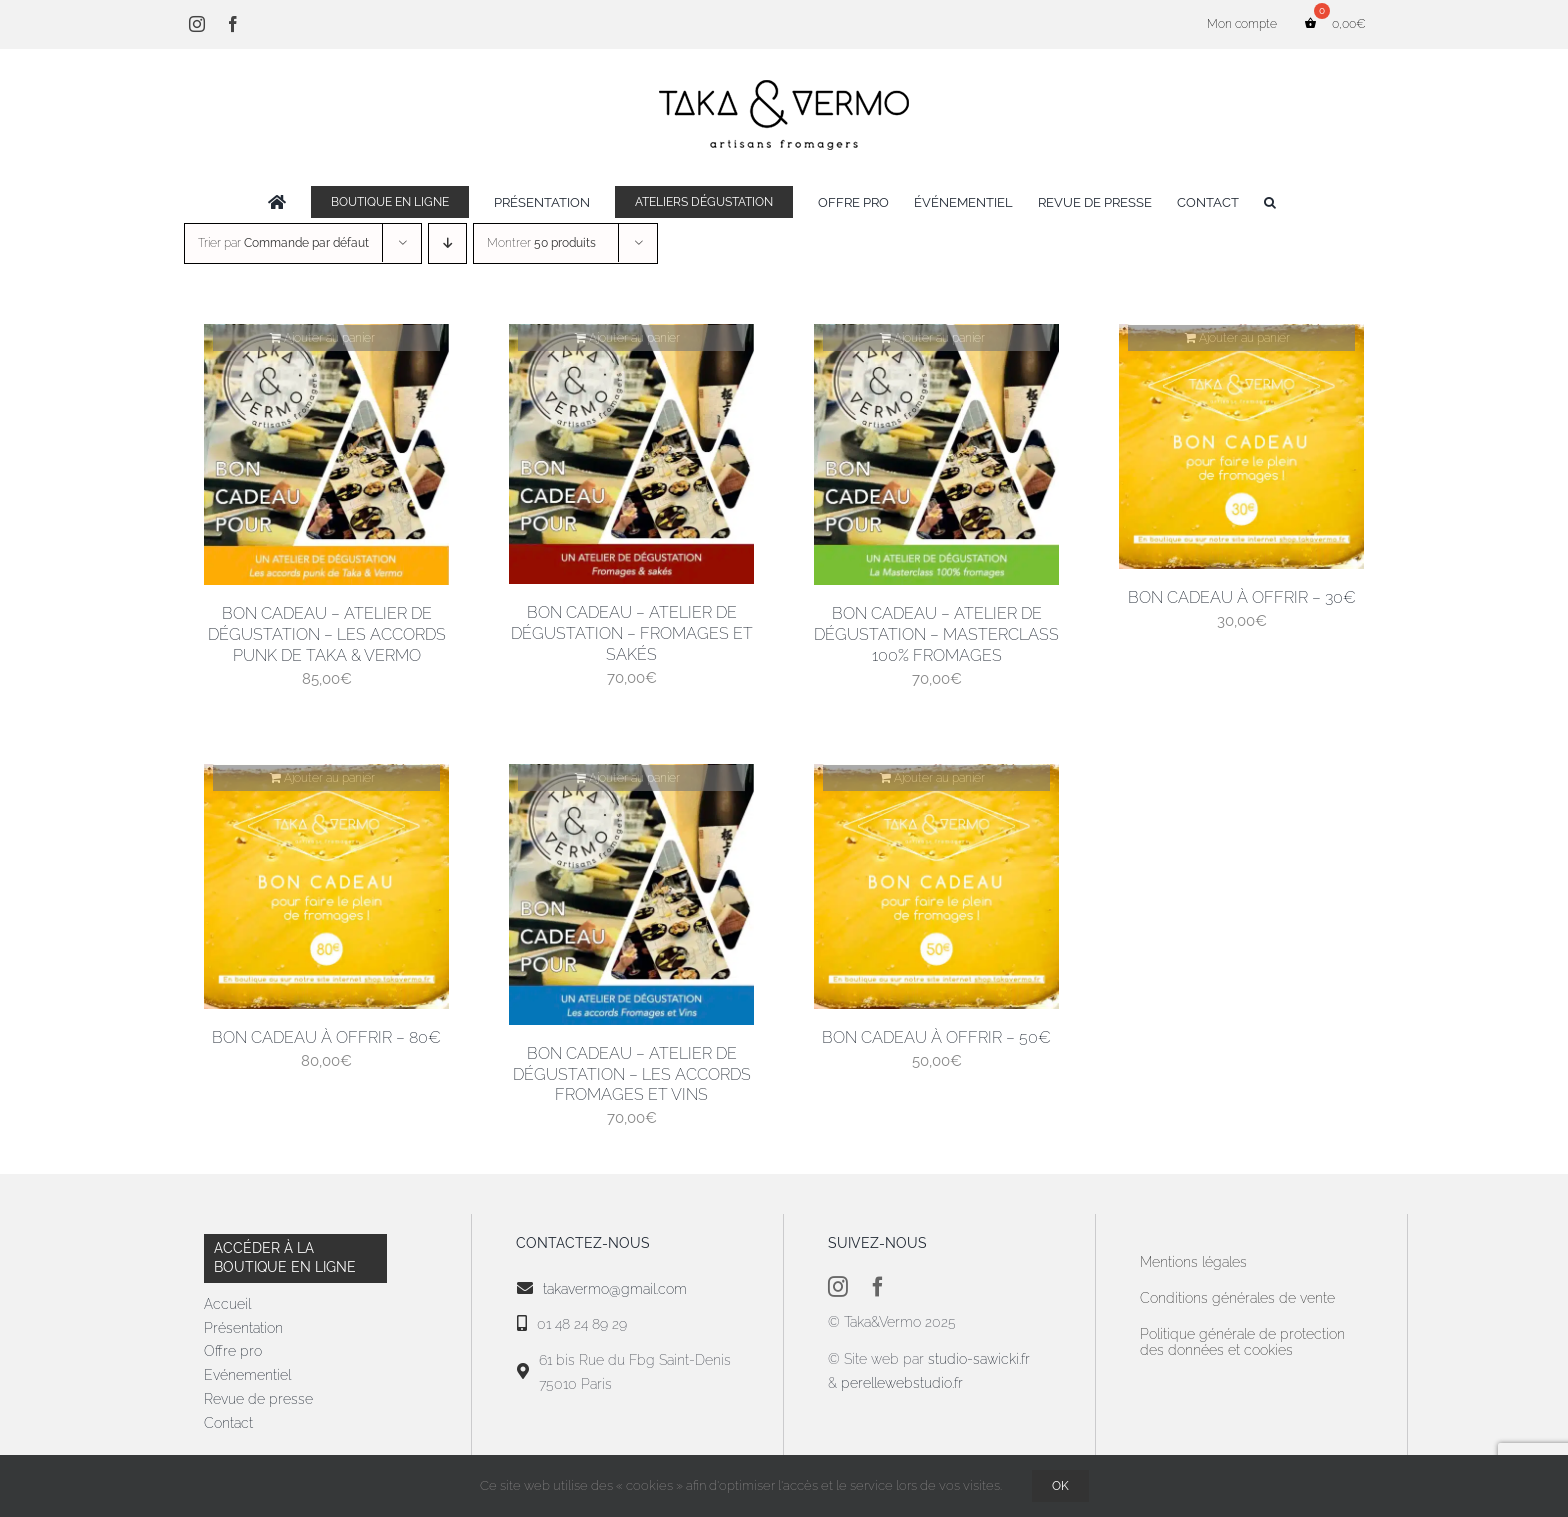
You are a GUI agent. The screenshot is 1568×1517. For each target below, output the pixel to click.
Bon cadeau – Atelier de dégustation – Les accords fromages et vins (632, 1074)
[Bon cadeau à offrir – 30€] (1241, 446)
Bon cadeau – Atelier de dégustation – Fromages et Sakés (632, 633)
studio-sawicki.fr (981, 1359)
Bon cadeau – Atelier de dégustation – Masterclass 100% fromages (936, 634)
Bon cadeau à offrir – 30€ (1242, 597)
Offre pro (233, 1351)
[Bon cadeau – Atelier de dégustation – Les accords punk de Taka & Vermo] (326, 454)
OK (1060, 1486)
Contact (228, 1423)
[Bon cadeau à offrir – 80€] (326, 886)
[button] (1270, 202)
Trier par (283, 243)
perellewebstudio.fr (902, 1383)
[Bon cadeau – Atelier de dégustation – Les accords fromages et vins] (631, 894)
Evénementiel (247, 1375)
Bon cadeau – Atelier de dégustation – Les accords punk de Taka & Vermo (327, 634)
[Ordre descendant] (447, 243)
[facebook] (878, 1287)
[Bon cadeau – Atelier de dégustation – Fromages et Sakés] (631, 454)
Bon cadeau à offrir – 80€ (326, 1037)
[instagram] (838, 1287)
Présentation (243, 1328)
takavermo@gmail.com (615, 1289)
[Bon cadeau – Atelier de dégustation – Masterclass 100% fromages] (936, 454)
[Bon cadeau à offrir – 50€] (936, 886)
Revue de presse (258, 1399)
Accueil (227, 1304)
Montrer (541, 243)
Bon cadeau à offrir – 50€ (936, 1037)
